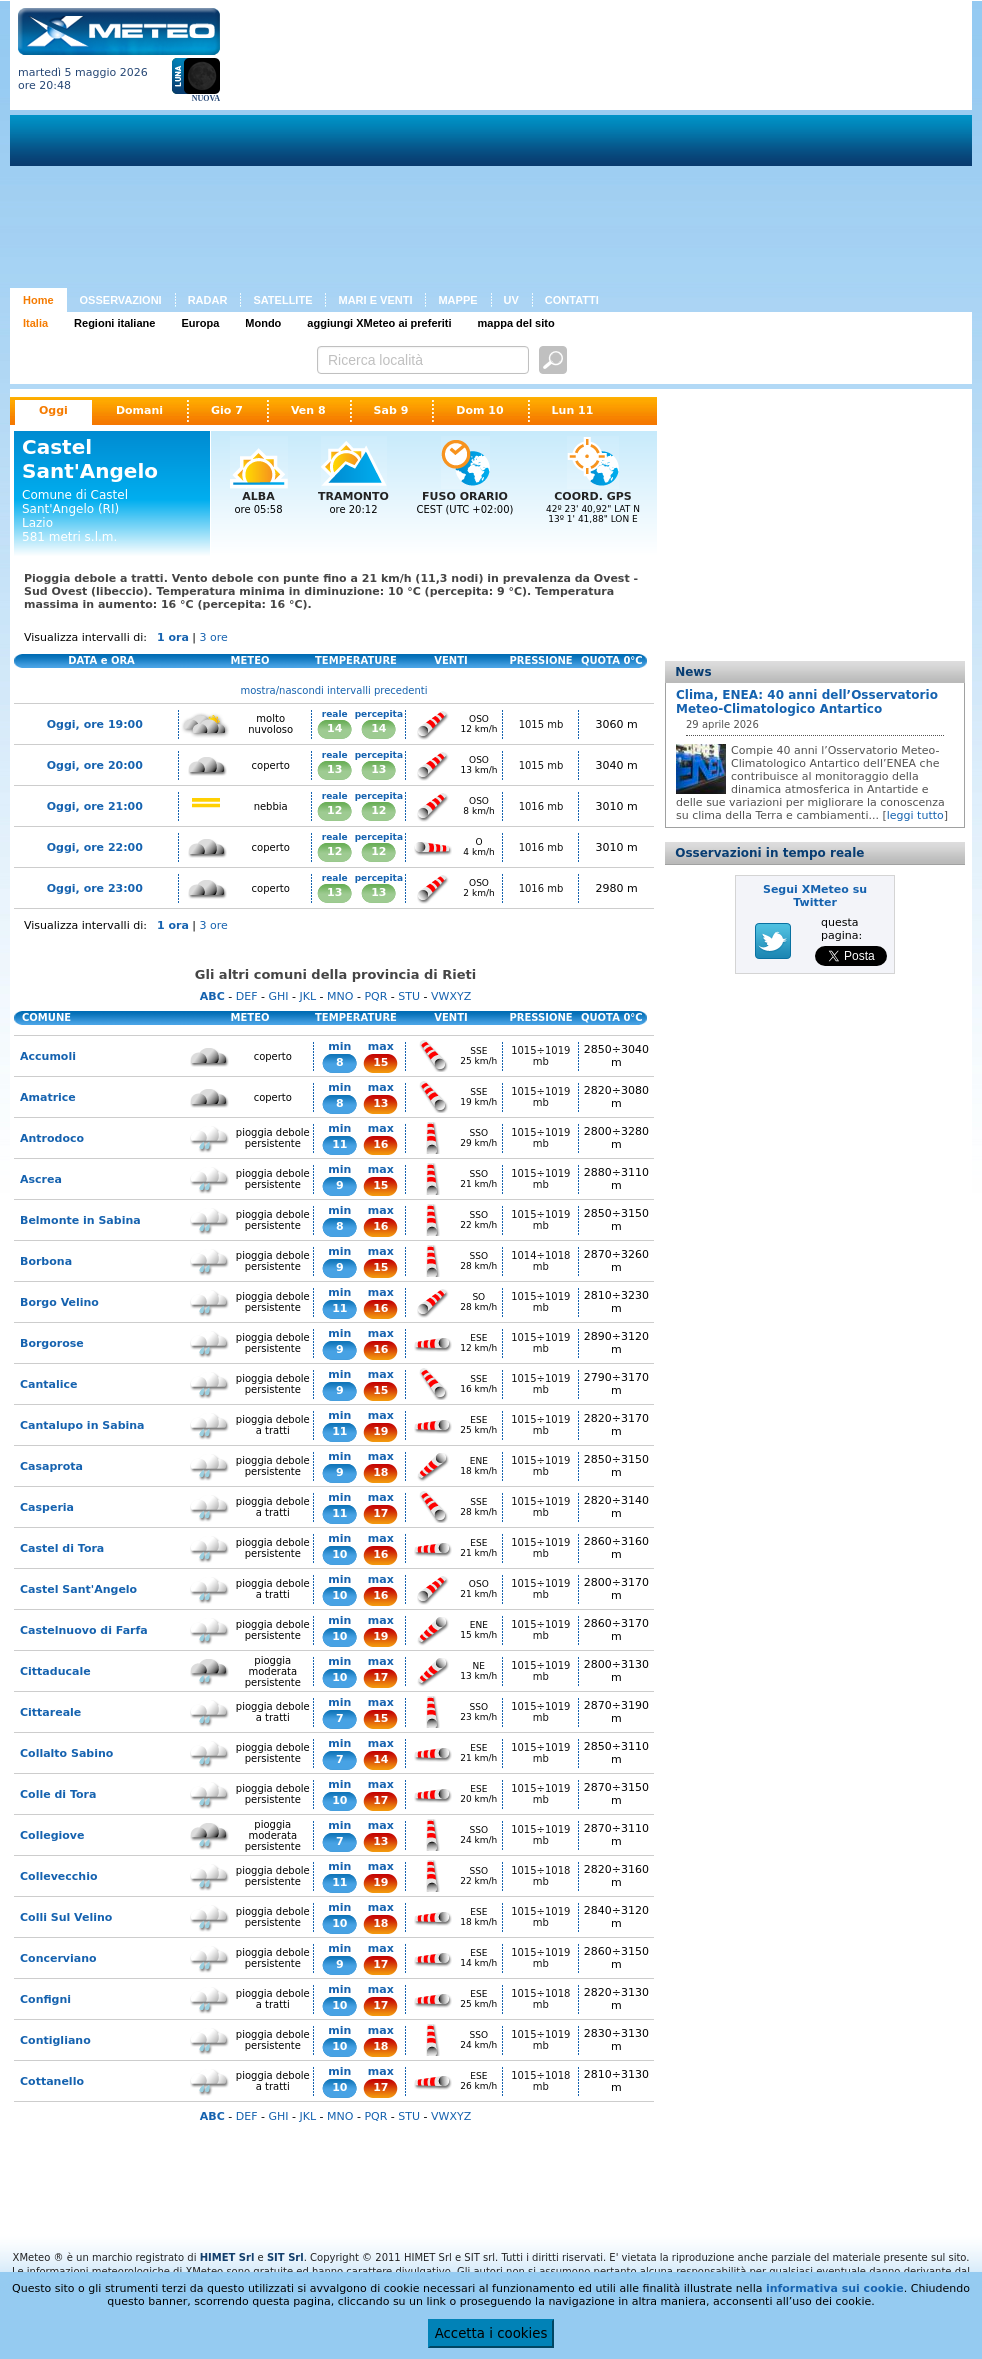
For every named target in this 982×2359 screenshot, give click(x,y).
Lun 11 (573, 410)
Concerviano (58, 1958)
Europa (200, 323)
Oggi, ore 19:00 (95, 724)
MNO (340, 996)
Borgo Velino (59, 1302)
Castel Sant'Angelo (78, 1589)
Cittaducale (55, 1671)
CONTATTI (572, 300)
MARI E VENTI (375, 300)
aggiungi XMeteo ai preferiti (379, 323)
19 (380, 1431)
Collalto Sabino (66, 1753)
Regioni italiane (114, 323)
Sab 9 (391, 410)
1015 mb (541, 724)
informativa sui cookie (835, 2288)
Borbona (46, 1261)
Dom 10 (479, 410)
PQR (375, 996)
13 (334, 769)
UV (511, 300)
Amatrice (48, 1097)
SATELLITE (282, 300)
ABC (212, 996)
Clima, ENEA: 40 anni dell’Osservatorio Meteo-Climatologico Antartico (807, 702)
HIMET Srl (227, 2257)
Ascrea (41, 1179)
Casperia (47, 1507)
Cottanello (52, 2081)
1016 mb (541, 806)
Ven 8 (308, 410)
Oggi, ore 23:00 (95, 888)
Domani (139, 410)
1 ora (173, 637)
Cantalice (49, 1384)
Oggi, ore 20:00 (95, 765)
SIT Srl (285, 2257)
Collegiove (52, 1835)
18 (380, 1472)
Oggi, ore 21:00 (95, 806)
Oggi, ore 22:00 (95, 847)
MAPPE (457, 300)
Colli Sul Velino (66, 1917)
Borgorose (52, 1343)
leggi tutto (915, 815)
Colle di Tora (58, 1794)
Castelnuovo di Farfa (84, 1630)
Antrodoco (52, 1138)
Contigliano (55, 2040)
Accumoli (48, 1056)
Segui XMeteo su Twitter (815, 896)
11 (339, 1144)
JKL (307, 996)
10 (339, 1554)
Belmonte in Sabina (80, 1220)
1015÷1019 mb (540, 1056)
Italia (35, 323)
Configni (45, 1999)
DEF (247, 996)
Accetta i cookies (491, 2333)
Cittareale (50, 1712)
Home (38, 300)
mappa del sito (516, 323)
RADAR (208, 300)
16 (380, 1144)
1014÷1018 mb (540, 1261)
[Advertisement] (507, 148)
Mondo (263, 323)
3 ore (214, 637)
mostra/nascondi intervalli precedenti (334, 690)
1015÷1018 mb (540, 1876)
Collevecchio (58, 1876)
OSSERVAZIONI (121, 300)
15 (380, 1062)
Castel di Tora (62, 1548)
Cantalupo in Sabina (82, 1425)
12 (334, 810)
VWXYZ (451, 996)
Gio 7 (227, 410)
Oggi (53, 410)
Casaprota (51, 1466)
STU (409, 996)
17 (380, 1513)
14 (334, 728)
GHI (278, 996)
